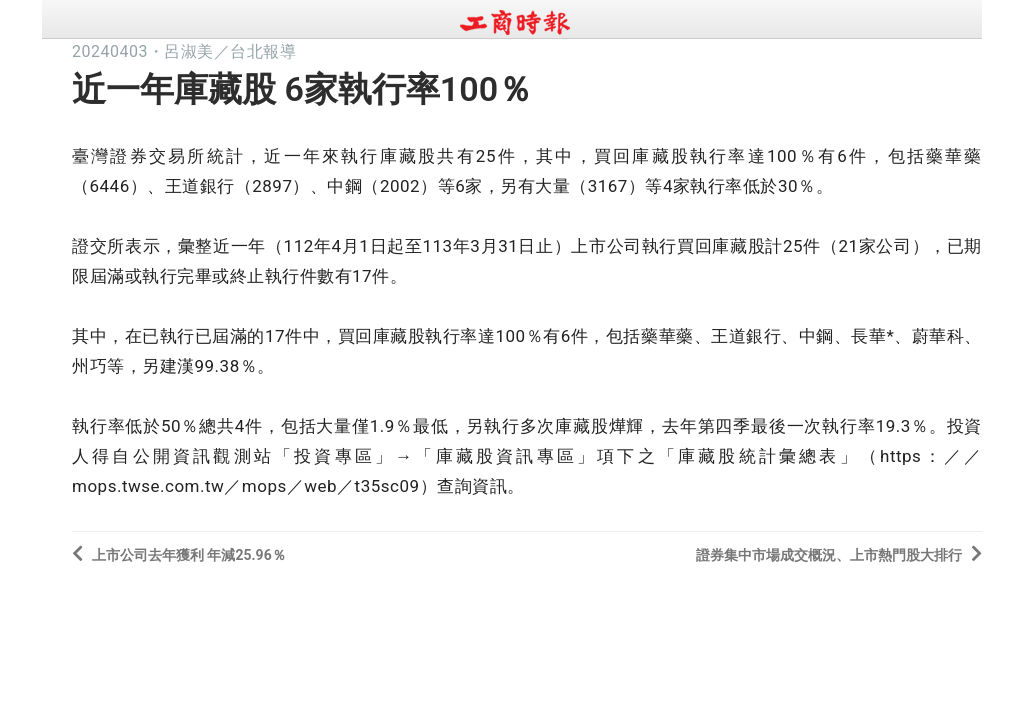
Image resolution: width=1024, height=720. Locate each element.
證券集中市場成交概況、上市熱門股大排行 (839, 553)
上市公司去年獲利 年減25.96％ (179, 553)
